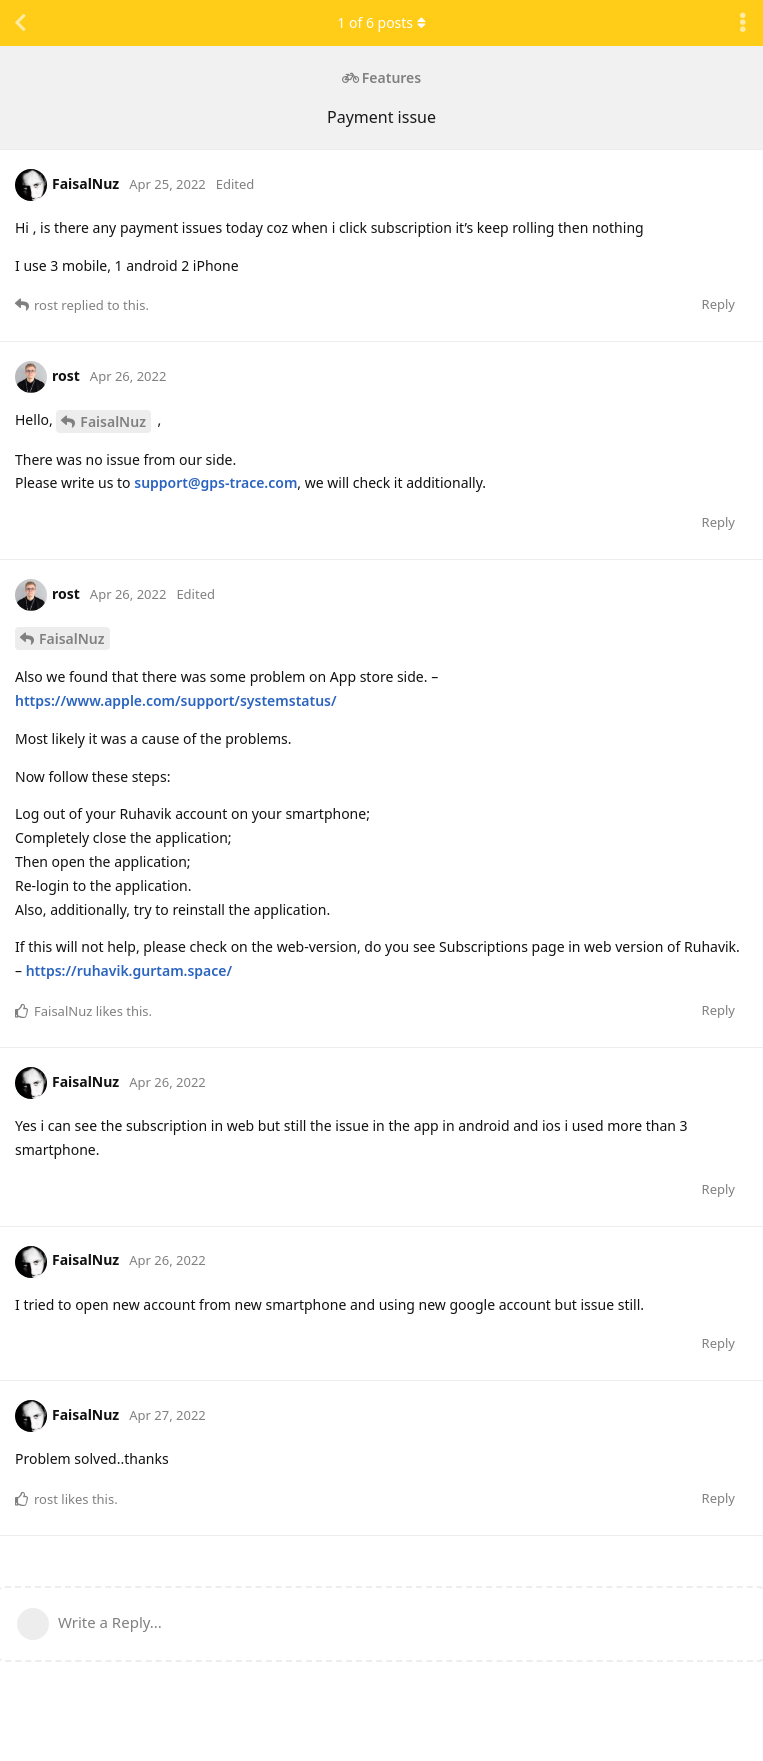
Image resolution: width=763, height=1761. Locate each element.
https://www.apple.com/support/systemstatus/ (176, 700)
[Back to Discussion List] (20, 23)
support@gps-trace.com (215, 482)
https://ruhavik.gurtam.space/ (129, 970)
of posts (381, 22)
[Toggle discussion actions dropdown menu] (743, 23)
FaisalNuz (113, 421)
